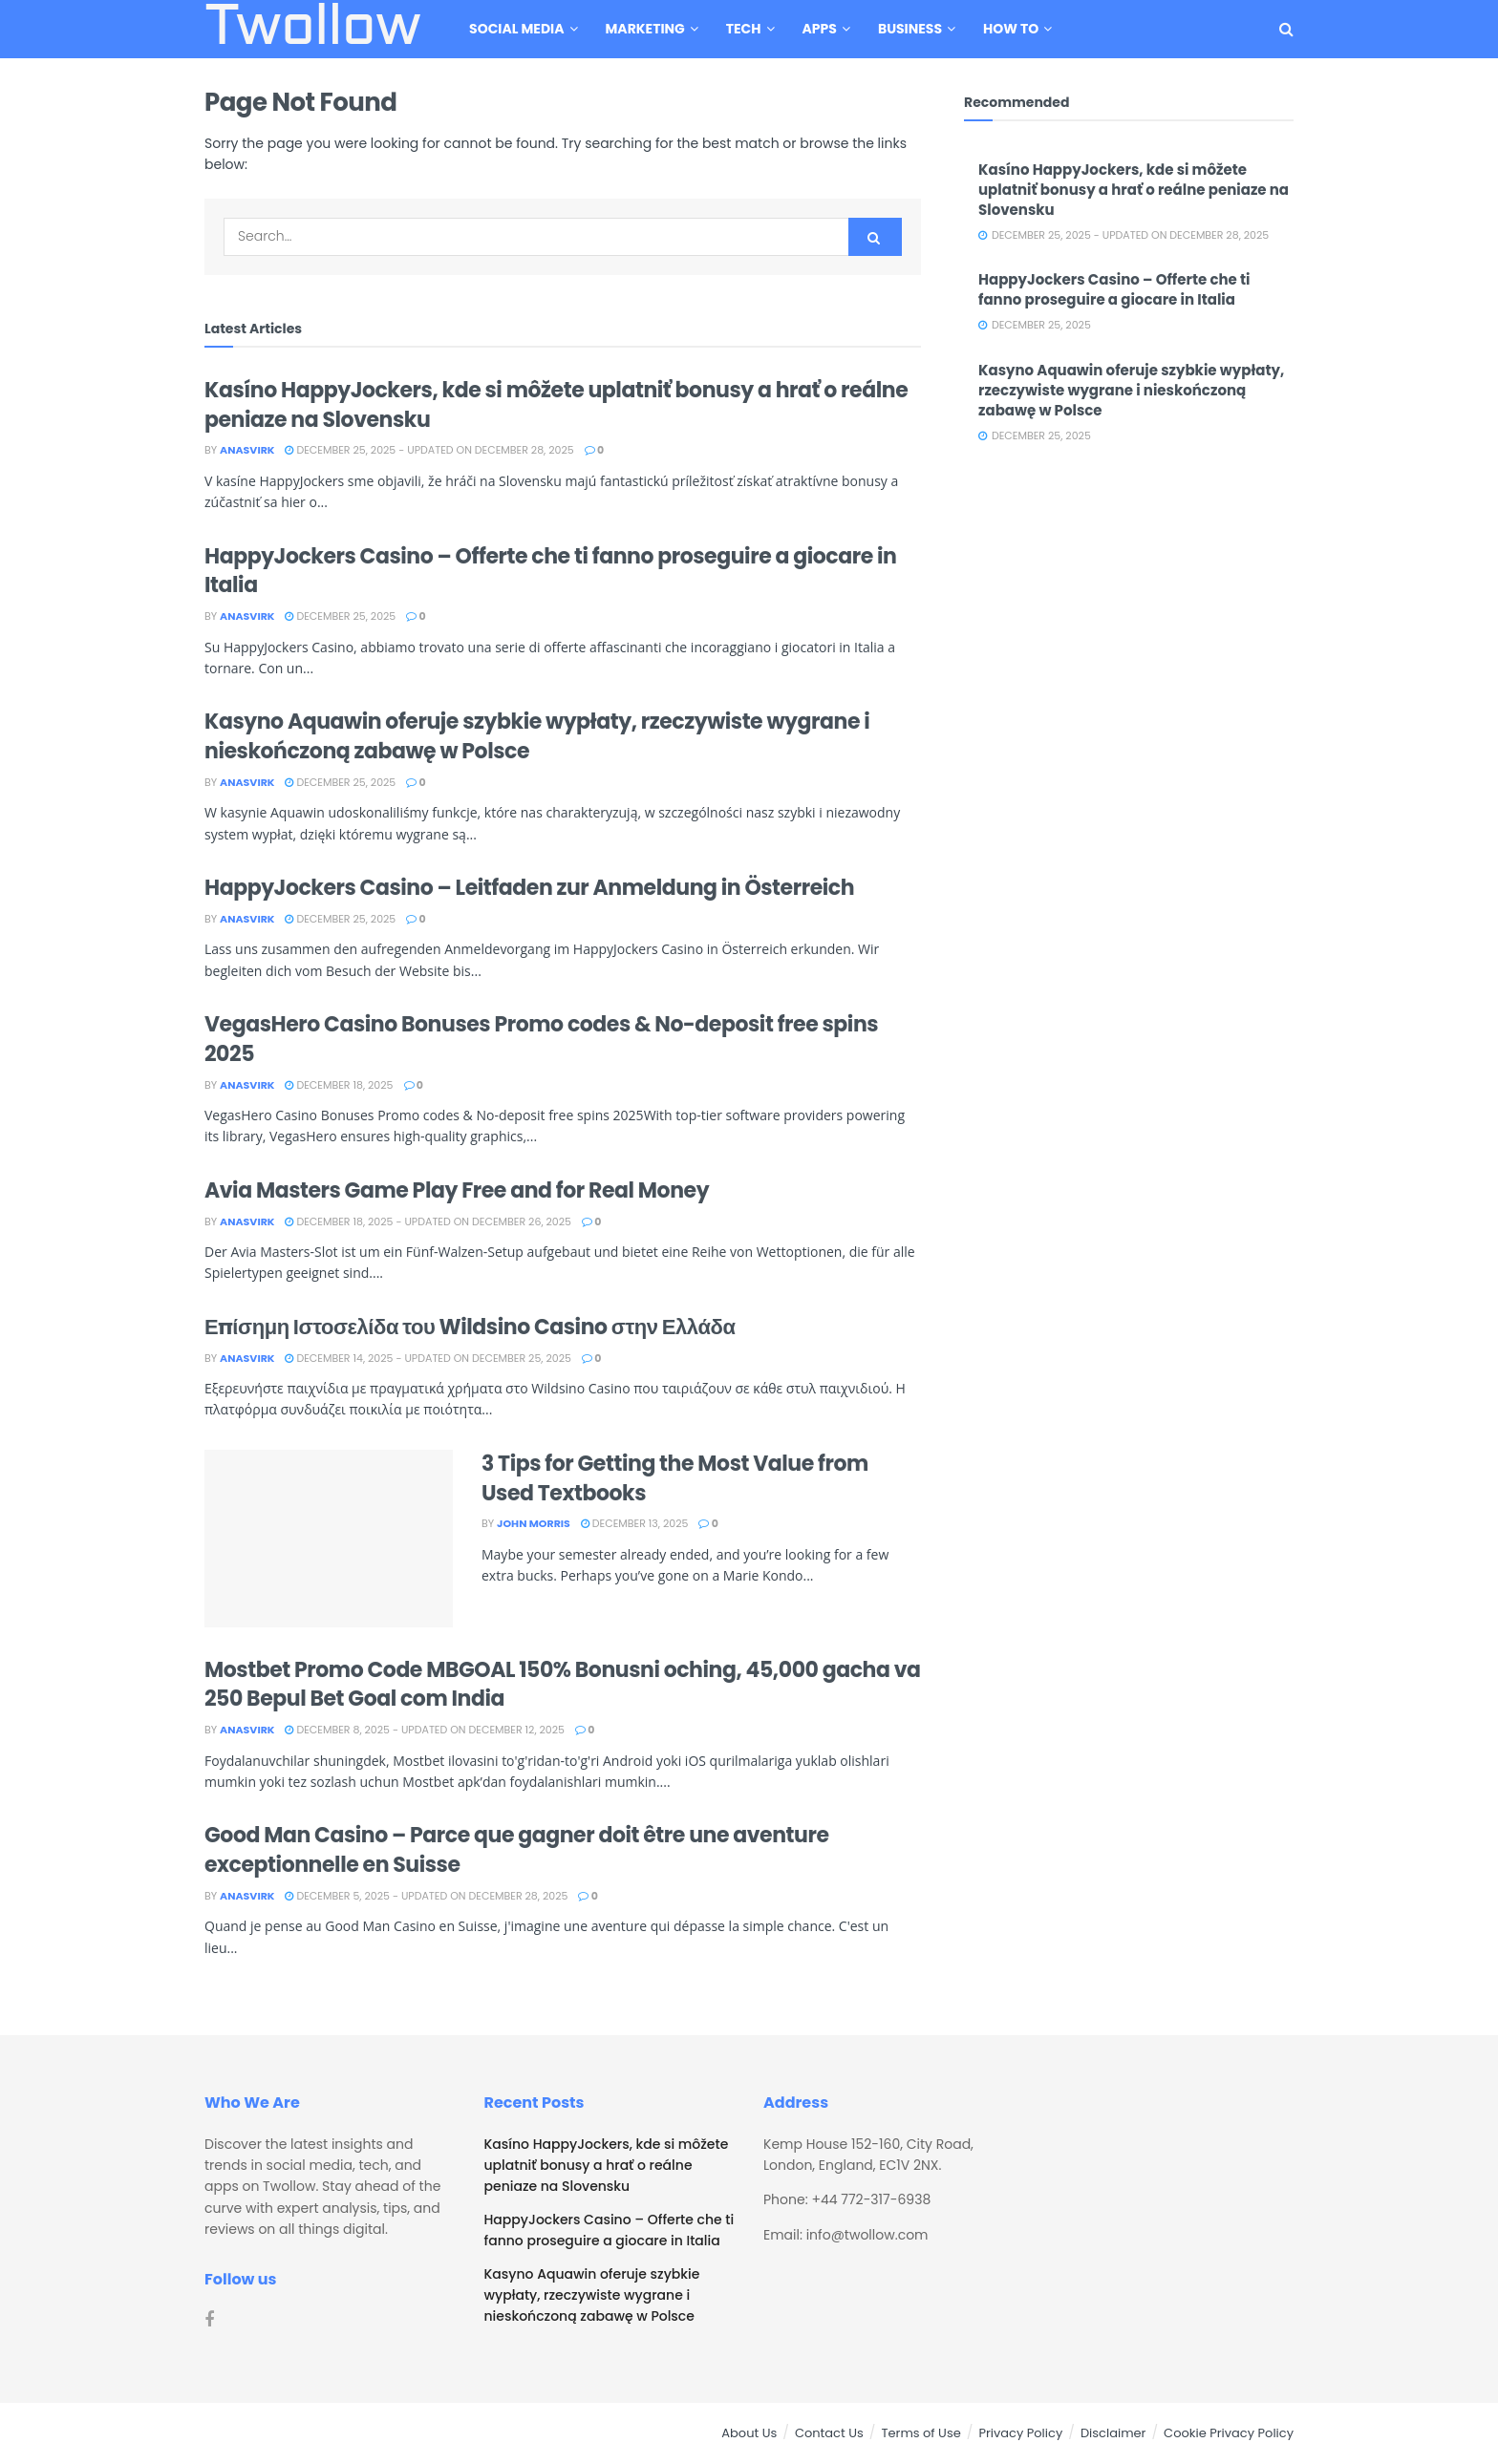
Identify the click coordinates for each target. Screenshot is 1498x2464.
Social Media (516, 28)
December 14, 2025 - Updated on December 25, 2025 (427, 1358)
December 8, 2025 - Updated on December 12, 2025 (425, 1729)
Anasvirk (247, 449)
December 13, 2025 (635, 1523)
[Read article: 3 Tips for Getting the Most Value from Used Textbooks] (328, 1538)
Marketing (645, 28)
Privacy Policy (1020, 2433)
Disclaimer (1113, 2433)
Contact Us (829, 2433)
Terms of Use (920, 2433)
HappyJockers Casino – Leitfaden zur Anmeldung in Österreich (529, 888)
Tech (743, 28)
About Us (749, 2433)
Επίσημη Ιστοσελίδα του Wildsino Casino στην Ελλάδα (469, 1327)
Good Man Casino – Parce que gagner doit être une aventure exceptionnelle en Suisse (516, 1850)
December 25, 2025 (340, 616)
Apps (819, 28)
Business (910, 28)
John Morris (533, 1523)
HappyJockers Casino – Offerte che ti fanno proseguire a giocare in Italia (550, 571)
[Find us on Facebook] (209, 2320)
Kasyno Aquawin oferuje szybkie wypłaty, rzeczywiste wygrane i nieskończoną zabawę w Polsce (536, 736)
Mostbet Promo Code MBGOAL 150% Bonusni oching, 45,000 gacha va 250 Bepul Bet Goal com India (562, 1684)
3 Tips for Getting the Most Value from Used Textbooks (675, 1478)
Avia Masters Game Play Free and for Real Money (456, 1190)
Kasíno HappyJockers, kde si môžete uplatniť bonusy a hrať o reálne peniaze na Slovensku (556, 405)
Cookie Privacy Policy (1229, 2433)
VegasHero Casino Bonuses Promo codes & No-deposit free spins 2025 (541, 1039)
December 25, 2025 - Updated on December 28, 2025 (429, 449)
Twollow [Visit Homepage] (312, 29)
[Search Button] (1286, 29)
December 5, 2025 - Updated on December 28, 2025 (426, 1895)
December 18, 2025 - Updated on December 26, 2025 (428, 1221)
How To (1010, 28)
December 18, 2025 (339, 1085)
